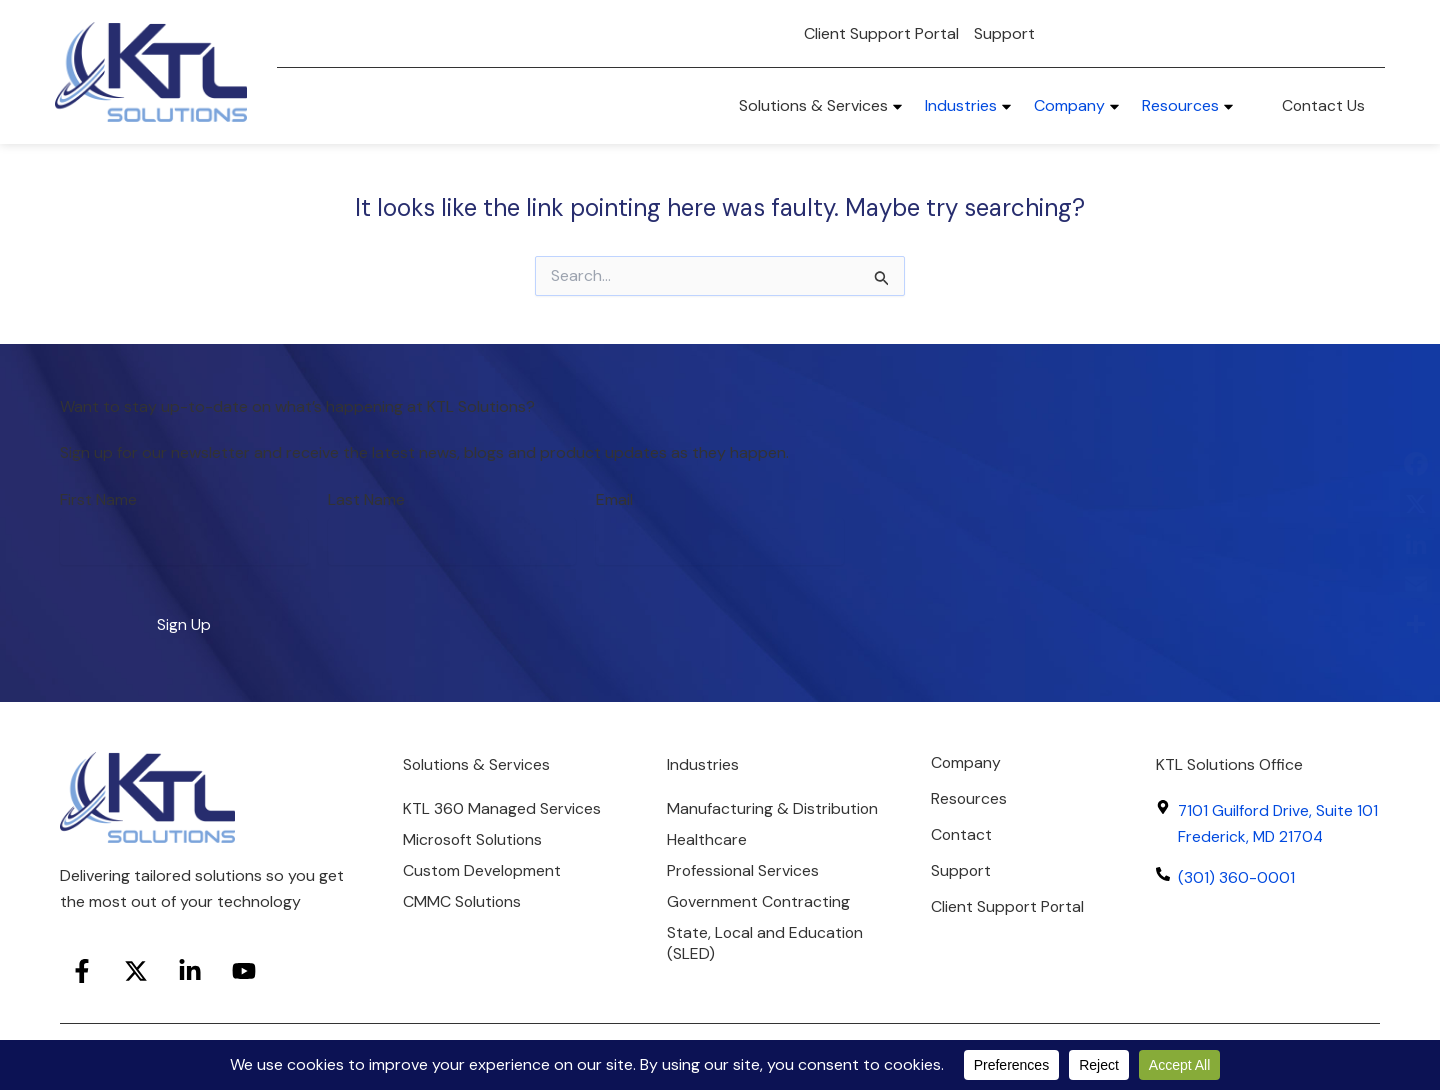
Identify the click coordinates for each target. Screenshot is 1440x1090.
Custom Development (483, 871)
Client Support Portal (881, 33)
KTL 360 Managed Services (502, 809)
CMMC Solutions (463, 902)
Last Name (366, 498)
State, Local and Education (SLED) (766, 965)
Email (614, 498)
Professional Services (744, 892)
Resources (969, 798)
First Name (98, 498)
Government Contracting (759, 923)
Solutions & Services (477, 764)
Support (1004, 33)
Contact (962, 834)
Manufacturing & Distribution (728, 820)
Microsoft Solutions (474, 840)
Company (966, 762)
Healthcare (707, 861)
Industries (703, 764)
